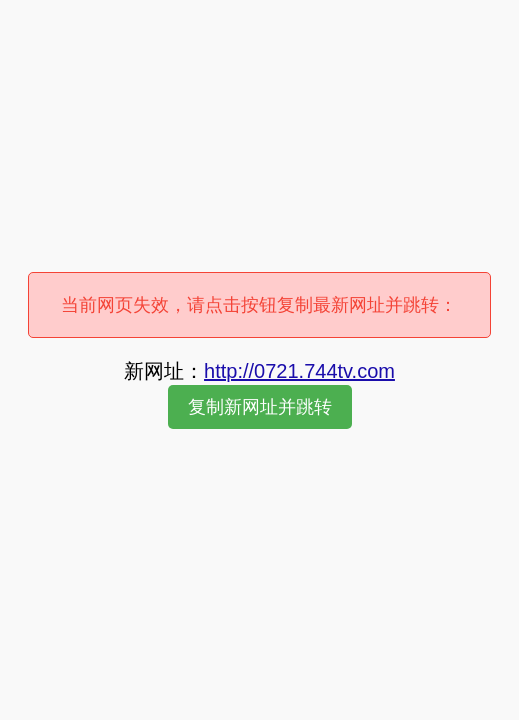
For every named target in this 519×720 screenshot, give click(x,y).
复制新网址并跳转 (260, 407)
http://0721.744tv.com (299, 371)
